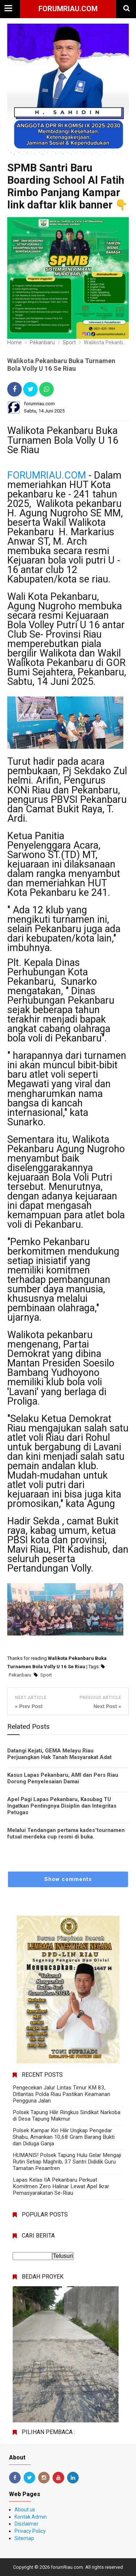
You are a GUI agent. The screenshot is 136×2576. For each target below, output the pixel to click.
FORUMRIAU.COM (46, 475)
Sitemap (24, 2538)
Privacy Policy (30, 2531)
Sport (46, 1675)
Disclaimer (26, 2524)
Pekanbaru (20, 1675)
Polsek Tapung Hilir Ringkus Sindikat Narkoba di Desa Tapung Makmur (66, 2115)
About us (25, 2509)
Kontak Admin (31, 2517)
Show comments (68, 1879)
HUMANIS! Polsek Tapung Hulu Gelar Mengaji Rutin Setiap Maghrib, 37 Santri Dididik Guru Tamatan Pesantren (67, 2161)
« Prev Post (28, 1706)
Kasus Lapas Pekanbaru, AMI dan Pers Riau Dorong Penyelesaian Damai (62, 1778)
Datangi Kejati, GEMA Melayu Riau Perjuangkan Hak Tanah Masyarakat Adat (59, 1753)
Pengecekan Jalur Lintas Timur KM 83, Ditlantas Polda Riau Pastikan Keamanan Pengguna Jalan (61, 2094)
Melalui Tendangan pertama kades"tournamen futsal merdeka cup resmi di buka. (66, 1833)
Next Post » (107, 1706)
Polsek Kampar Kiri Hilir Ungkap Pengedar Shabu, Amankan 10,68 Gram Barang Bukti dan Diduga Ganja (64, 2137)
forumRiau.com (68, 8)
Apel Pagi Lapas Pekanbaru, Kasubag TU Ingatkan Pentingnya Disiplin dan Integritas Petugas (61, 1806)
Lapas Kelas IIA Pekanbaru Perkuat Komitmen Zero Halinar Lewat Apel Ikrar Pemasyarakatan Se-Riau (61, 2186)
